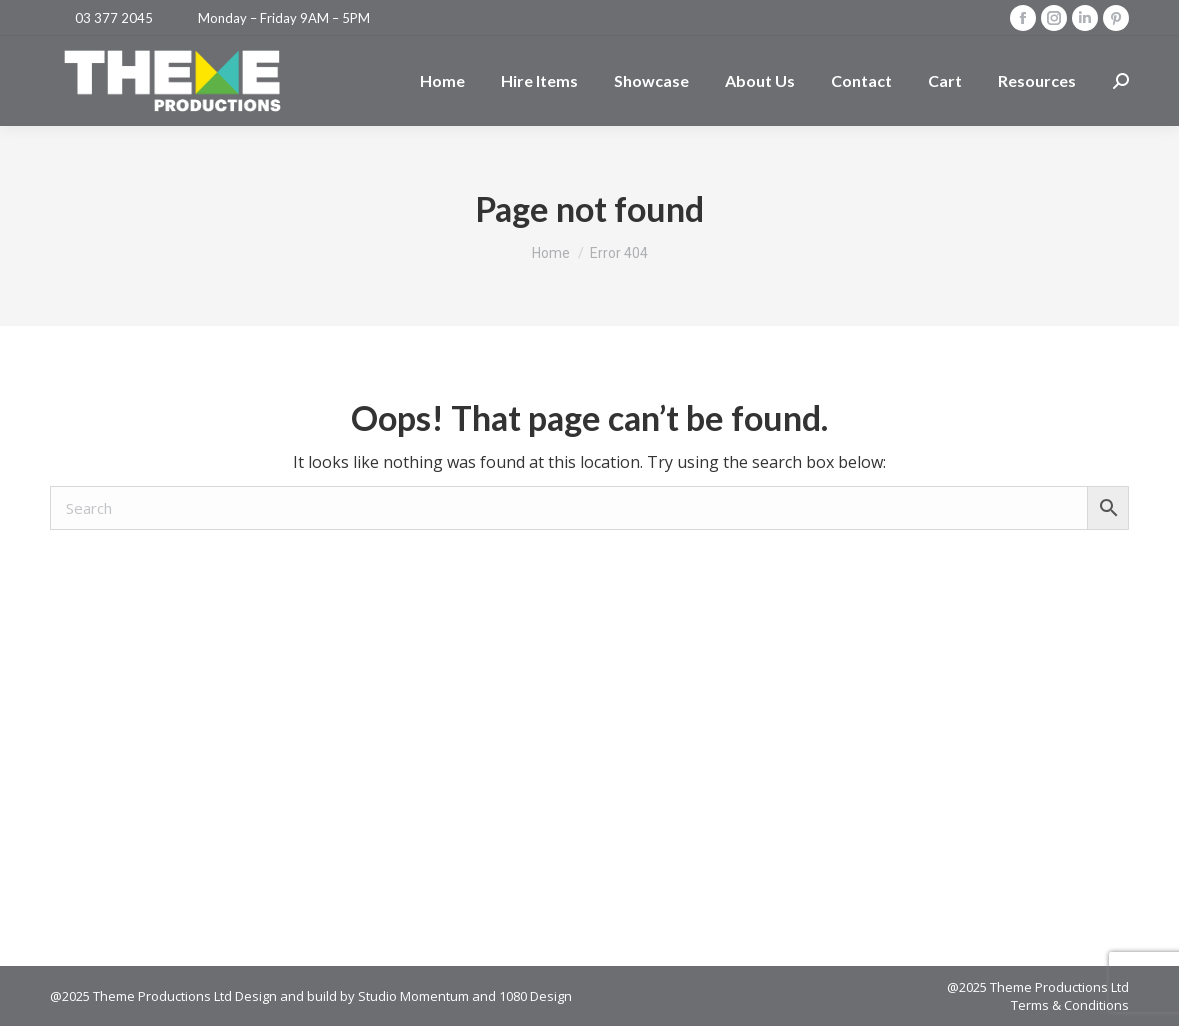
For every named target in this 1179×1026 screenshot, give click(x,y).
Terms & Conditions (1070, 1005)
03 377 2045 (114, 18)
